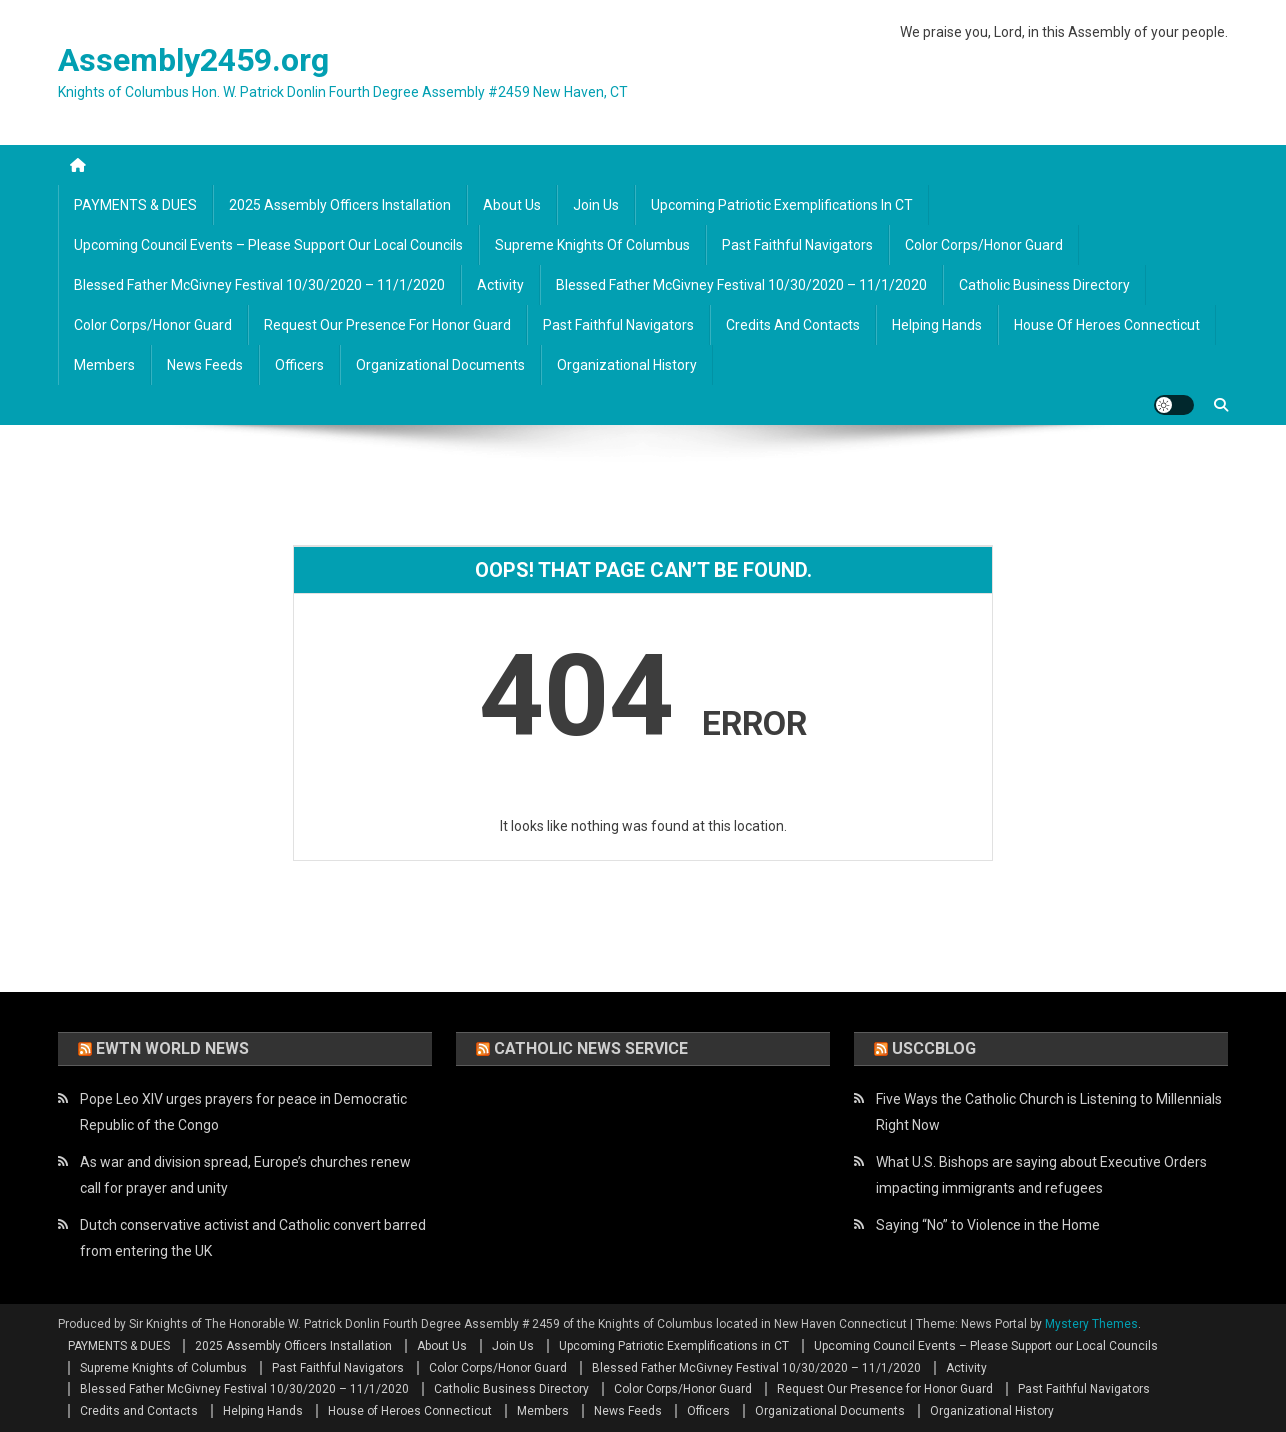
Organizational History (627, 365)
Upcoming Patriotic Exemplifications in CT (782, 205)
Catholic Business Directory (1044, 285)
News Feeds (205, 365)
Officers (299, 365)
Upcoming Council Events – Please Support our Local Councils (268, 245)
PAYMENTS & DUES (135, 205)
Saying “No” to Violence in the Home (988, 1225)
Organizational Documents (440, 365)
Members (104, 365)
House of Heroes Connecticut (1107, 325)
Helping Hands (937, 325)
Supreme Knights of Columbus (592, 245)
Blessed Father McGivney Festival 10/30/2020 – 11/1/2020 (259, 285)
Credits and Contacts (793, 325)
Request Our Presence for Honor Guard (387, 325)
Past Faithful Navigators (797, 245)
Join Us (596, 205)
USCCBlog (934, 1048)
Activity (500, 285)
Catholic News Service (591, 1048)
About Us (512, 205)
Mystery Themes (1091, 1324)
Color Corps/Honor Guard (984, 245)
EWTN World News (172, 1048)
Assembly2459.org (193, 60)
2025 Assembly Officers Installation (340, 205)
